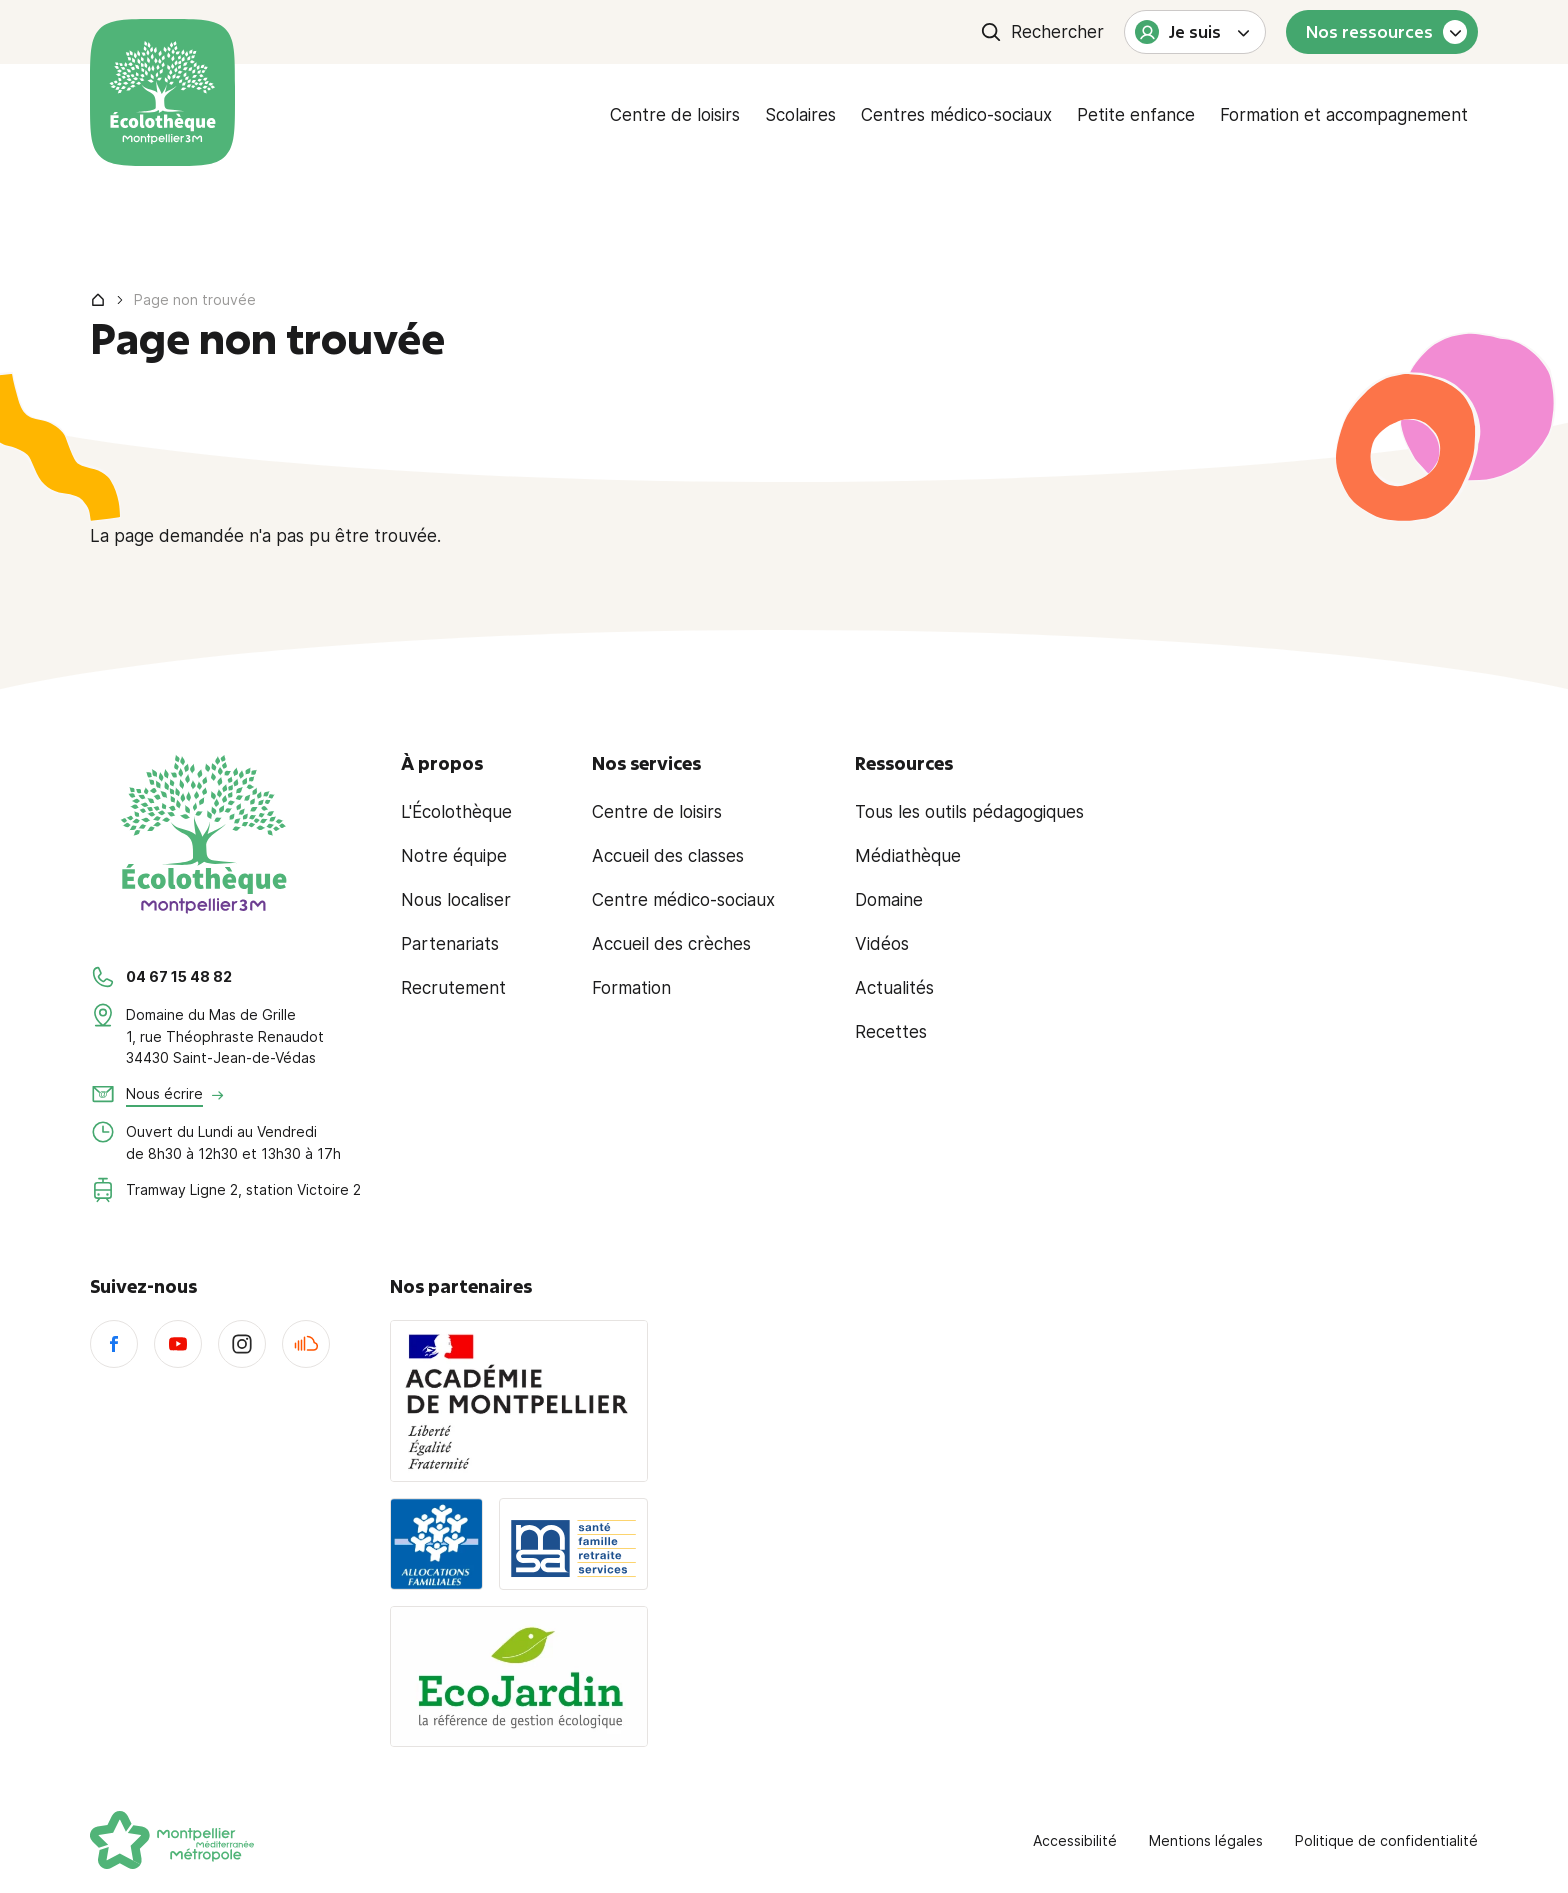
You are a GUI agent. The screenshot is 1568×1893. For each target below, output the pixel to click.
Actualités (894, 988)
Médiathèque (908, 856)
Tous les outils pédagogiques (969, 812)
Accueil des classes (668, 856)
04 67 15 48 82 (179, 976)
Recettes (891, 1032)
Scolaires (800, 115)
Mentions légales (1206, 1840)
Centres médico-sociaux (956, 115)
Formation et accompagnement (1344, 115)
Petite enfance (1136, 115)
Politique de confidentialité (1386, 1840)
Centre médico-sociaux (683, 900)
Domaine (889, 900)
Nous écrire (164, 1093)
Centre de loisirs (675, 115)
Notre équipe (454, 856)
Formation (631, 988)
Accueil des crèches (671, 944)
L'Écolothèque (456, 812)
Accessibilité (1075, 1840)
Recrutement (453, 988)
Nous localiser (456, 900)
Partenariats (450, 944)
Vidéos (882, 944)
